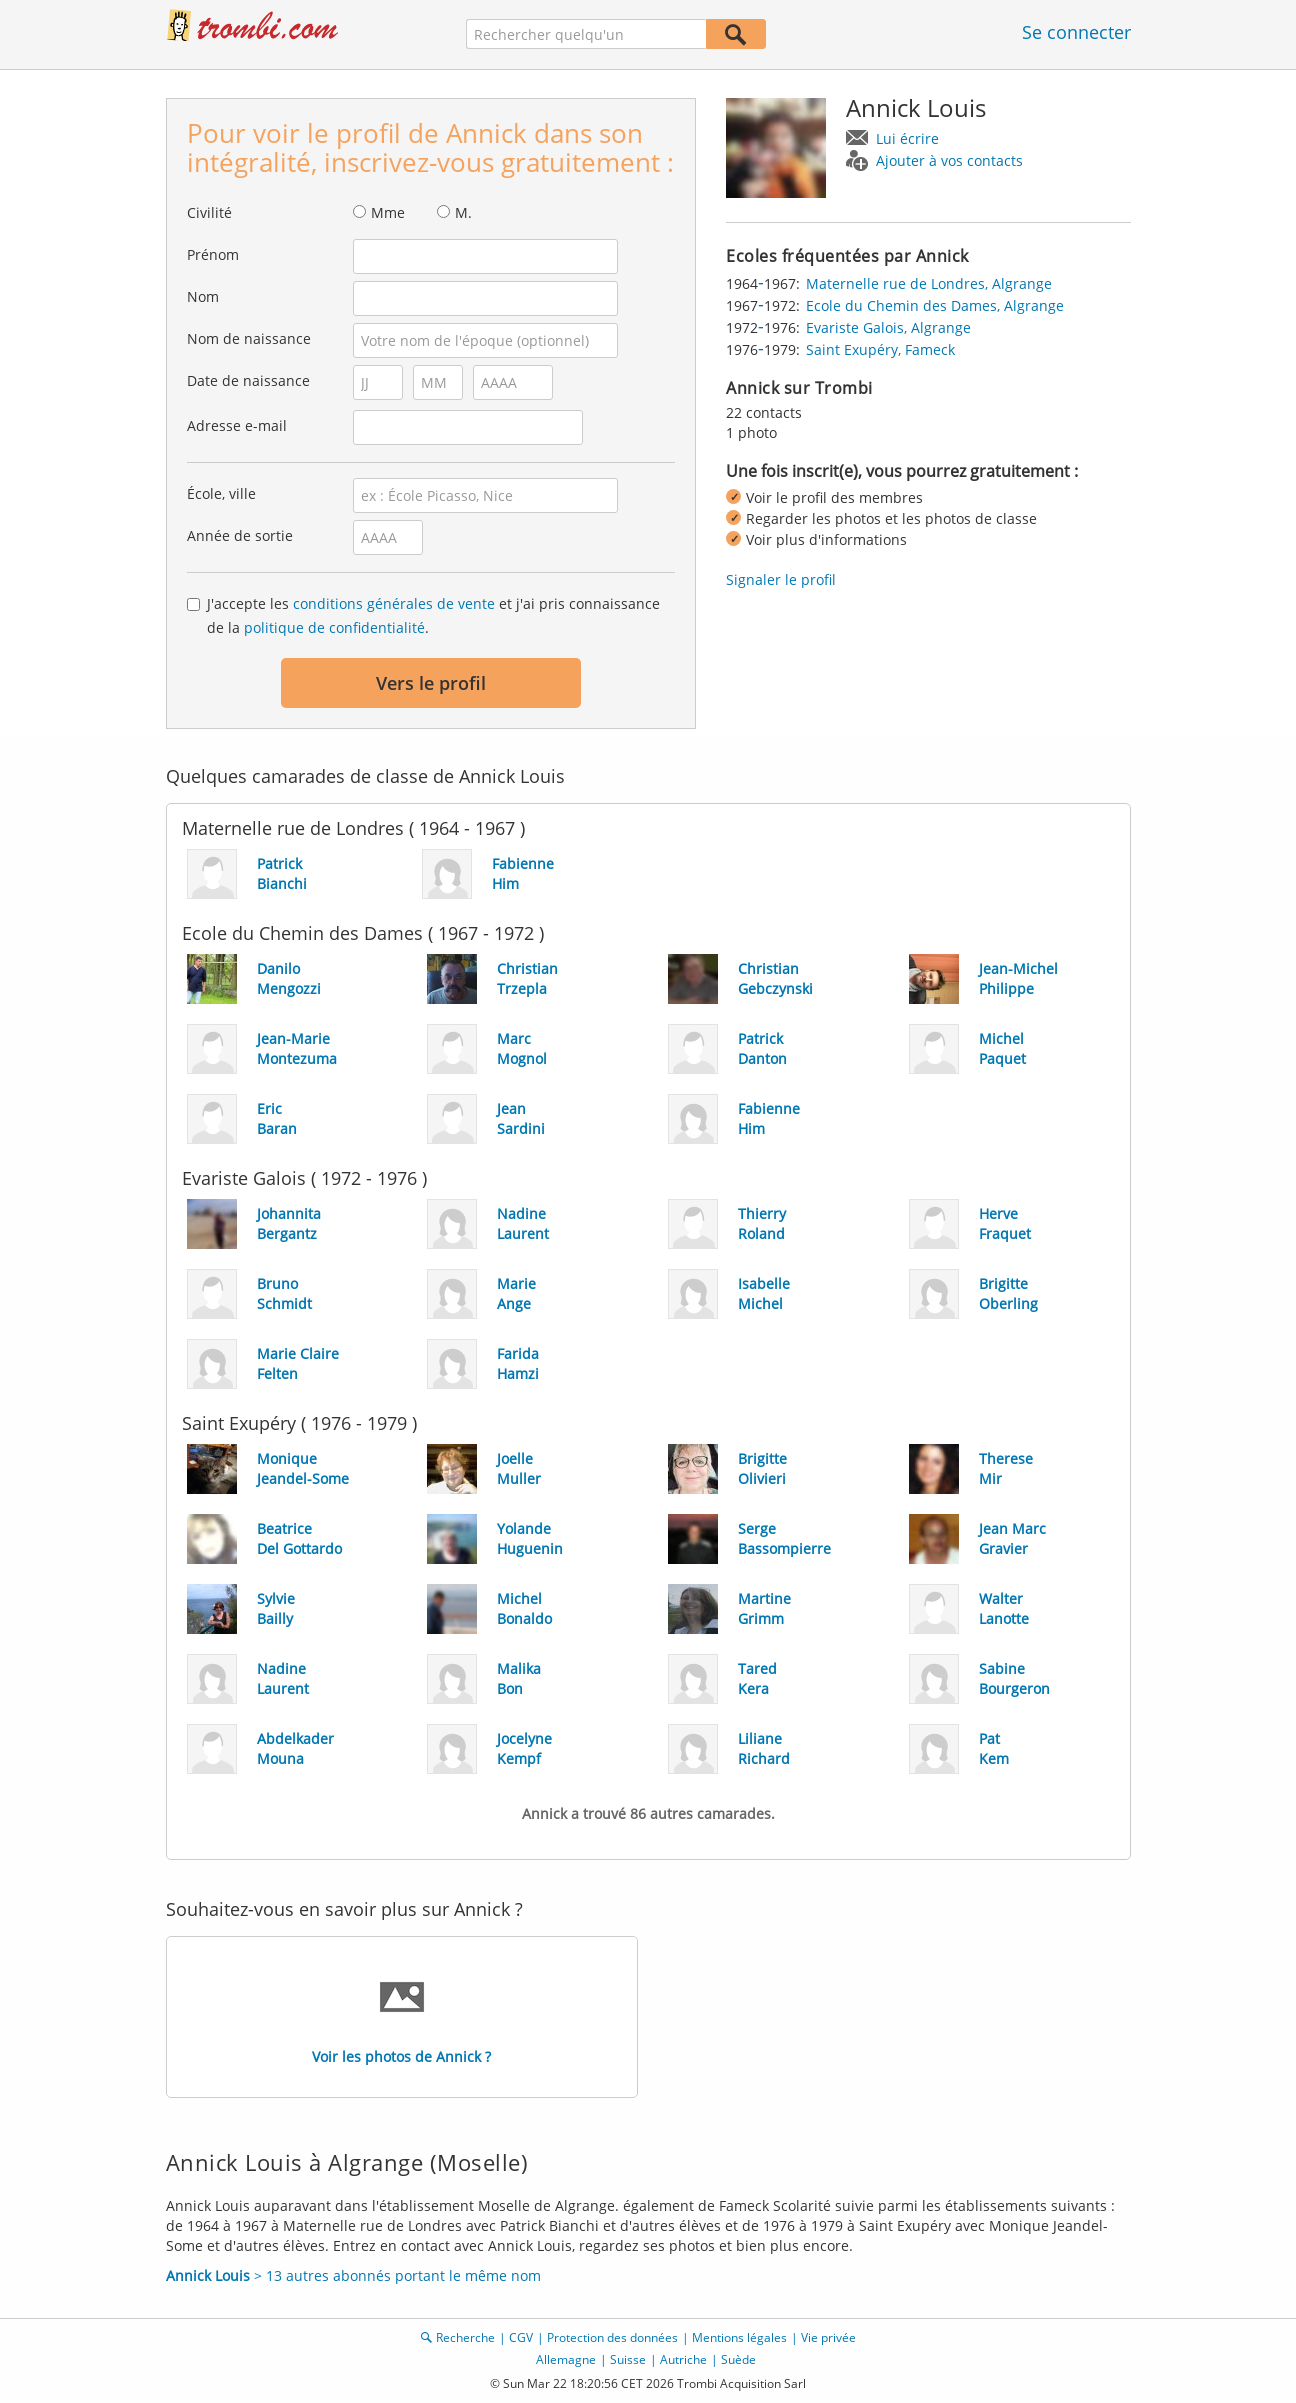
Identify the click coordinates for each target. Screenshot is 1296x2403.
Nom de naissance (249, 338)
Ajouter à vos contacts (949, 160)
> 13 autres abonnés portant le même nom (353, 2275)
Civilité (209, 212)
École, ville (221, 493)
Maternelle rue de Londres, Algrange (929, 283)
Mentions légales (739, 2337)
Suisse (628, 2359)
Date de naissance (248, 380)
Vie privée (828, 2337)
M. (463, 212)
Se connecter (1076, 32)
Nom (203, 296)
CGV (521, 2337)
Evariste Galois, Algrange (888, 327)
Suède (738, 2359)
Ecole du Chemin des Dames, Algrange (935, 305)
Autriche (683, 2359)
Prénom (213, 254)
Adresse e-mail (237, 425)
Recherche (465, 2337)
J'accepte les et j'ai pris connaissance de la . (433, 615)
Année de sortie (240, 535)
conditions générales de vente (394, 603)
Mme (388, 212)
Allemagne (566, 2359)
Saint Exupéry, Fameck (880, 349)
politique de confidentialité (334, 627)
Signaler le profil (781, 579)
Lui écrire (907, 138)
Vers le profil (431, 683)
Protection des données (612, 2337)
